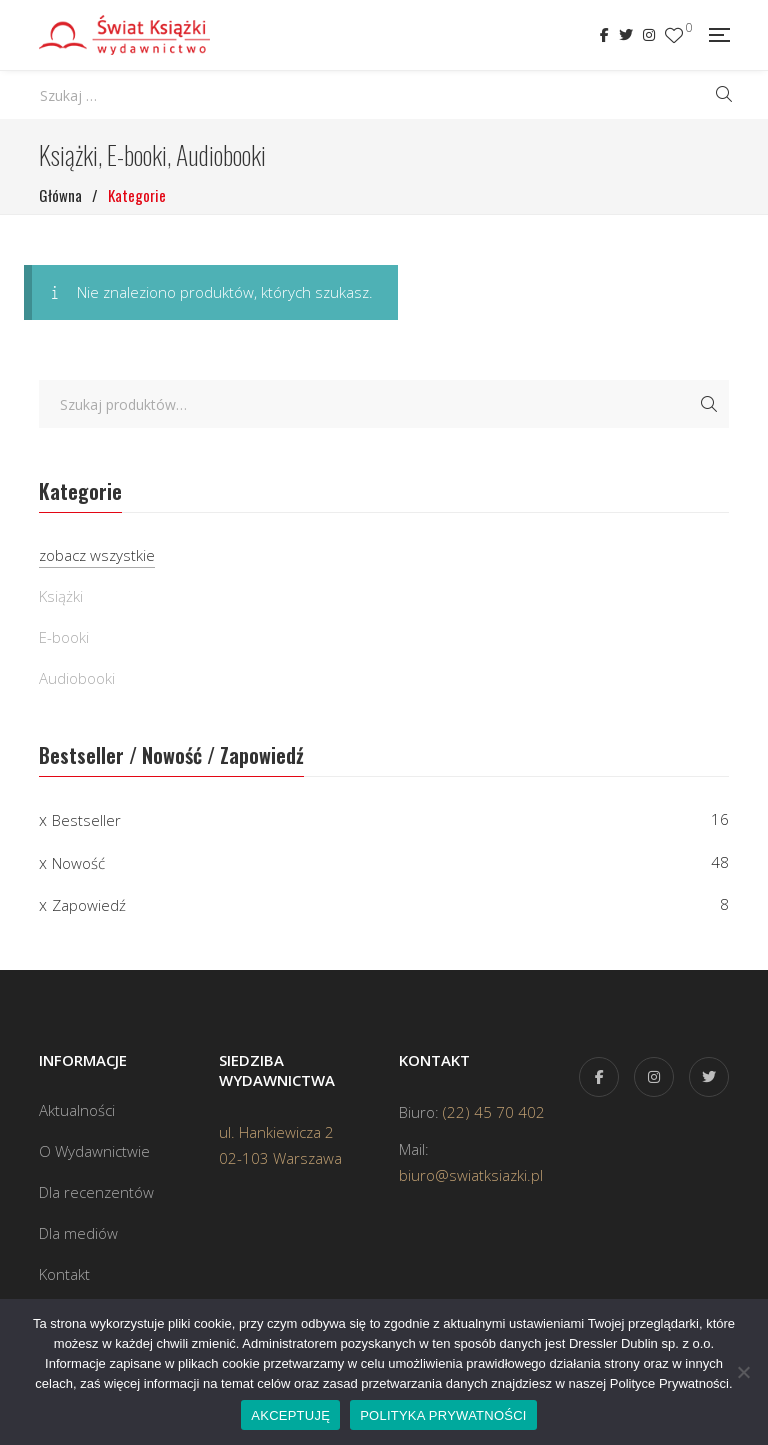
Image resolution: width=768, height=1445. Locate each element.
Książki (61, 596)
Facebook (604, 35)
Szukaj (709, 404)
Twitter (626, 35)
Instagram (649, 35)
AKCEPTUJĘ (290, 1415)
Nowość (78, 863)
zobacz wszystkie (97, 555)
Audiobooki (77, 678)
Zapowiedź (89, 905)
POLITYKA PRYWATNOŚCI (443, 1415)
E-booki (64, 637)
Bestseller (86, 820)
